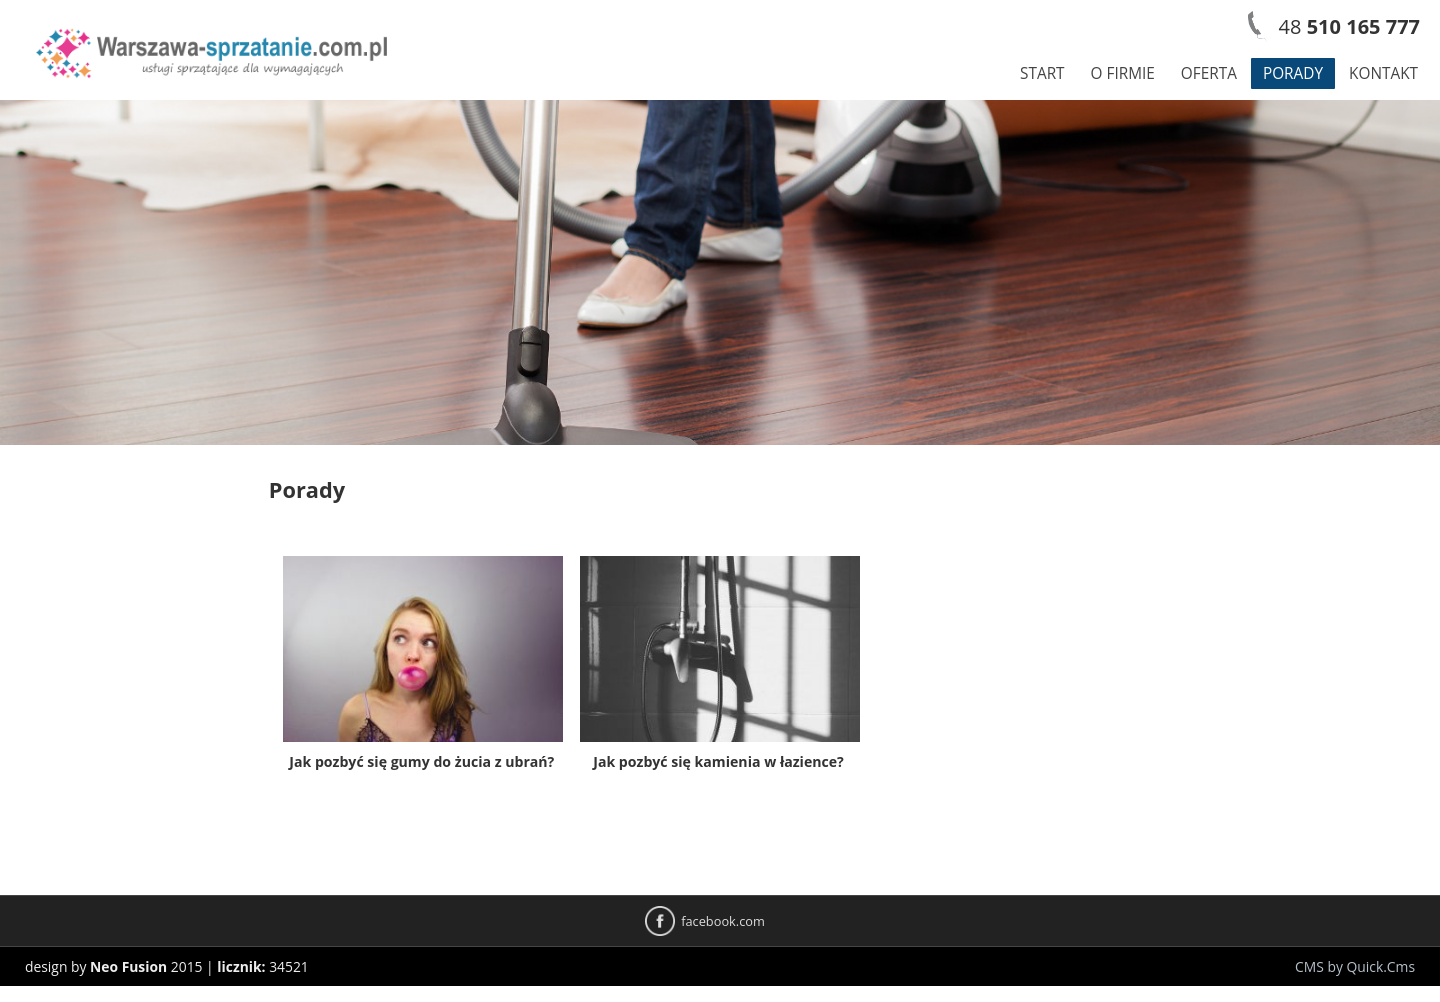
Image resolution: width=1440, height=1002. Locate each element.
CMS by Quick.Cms (1355, 966)
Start (1042, 73)
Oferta (1209, 73)
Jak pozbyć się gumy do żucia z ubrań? (421, 761)
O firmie (1123, 73)
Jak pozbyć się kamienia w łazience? (718, 761)
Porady (1293, 73)
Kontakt (1383, 73)
